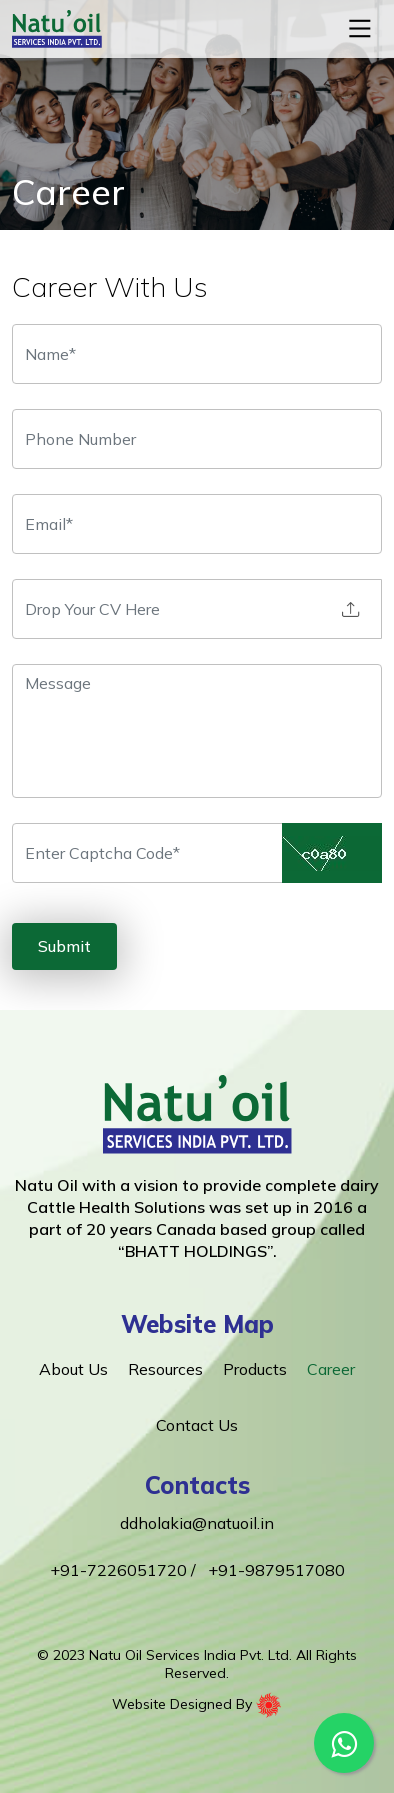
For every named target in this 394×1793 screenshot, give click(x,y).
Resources (165, 1369)
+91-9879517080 (276, 1570)
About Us (73, 1369)
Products (255, 1369)
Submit (64, 946)
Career (331, 1369)
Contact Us (197, 1425)
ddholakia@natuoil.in (197, 1523)
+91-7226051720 (120, 1570)
